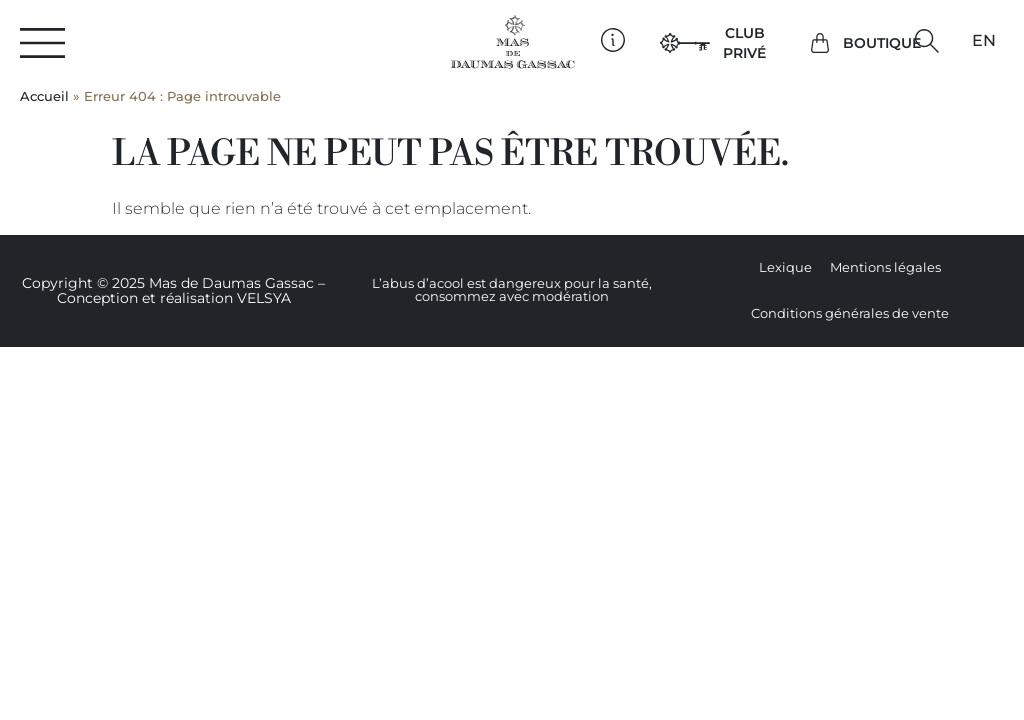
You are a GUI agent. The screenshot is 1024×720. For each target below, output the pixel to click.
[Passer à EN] (984, 41)
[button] (926, 41)
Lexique (785, 267)
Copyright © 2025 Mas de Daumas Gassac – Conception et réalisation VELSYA (173, 290)
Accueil (44, 96)
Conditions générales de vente (850, 313)
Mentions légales (885, 267)
